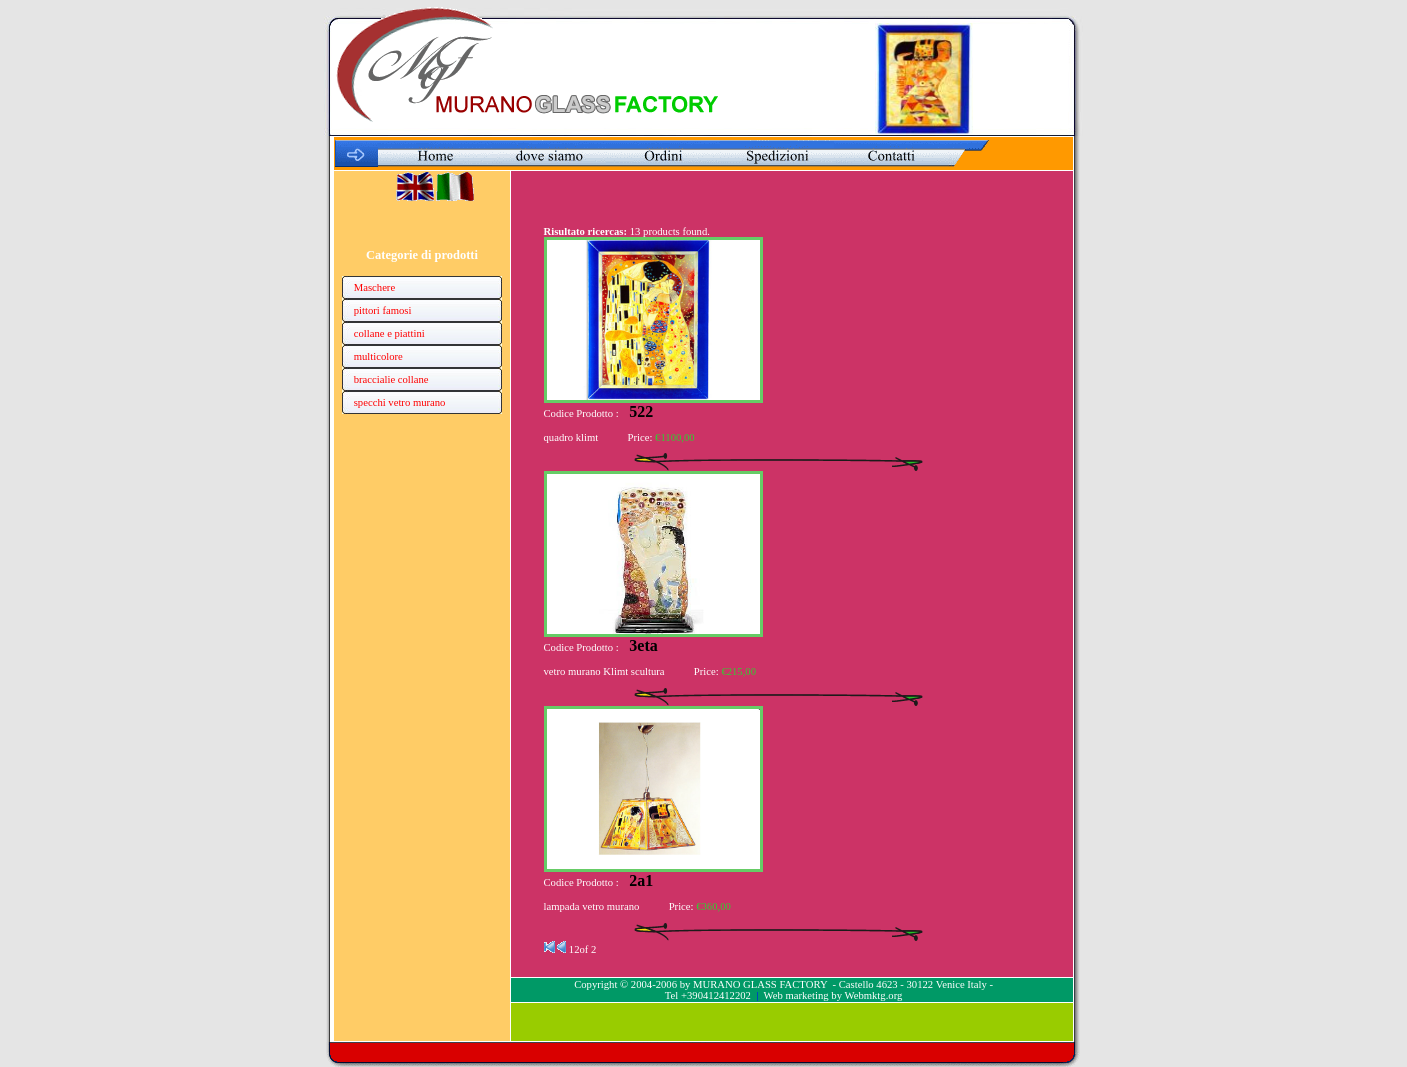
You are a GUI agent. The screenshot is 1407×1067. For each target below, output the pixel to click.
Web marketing (796, 995)
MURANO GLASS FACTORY (760, 984)
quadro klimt (571, 437)
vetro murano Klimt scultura (604, 671)
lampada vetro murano (592, 906)
